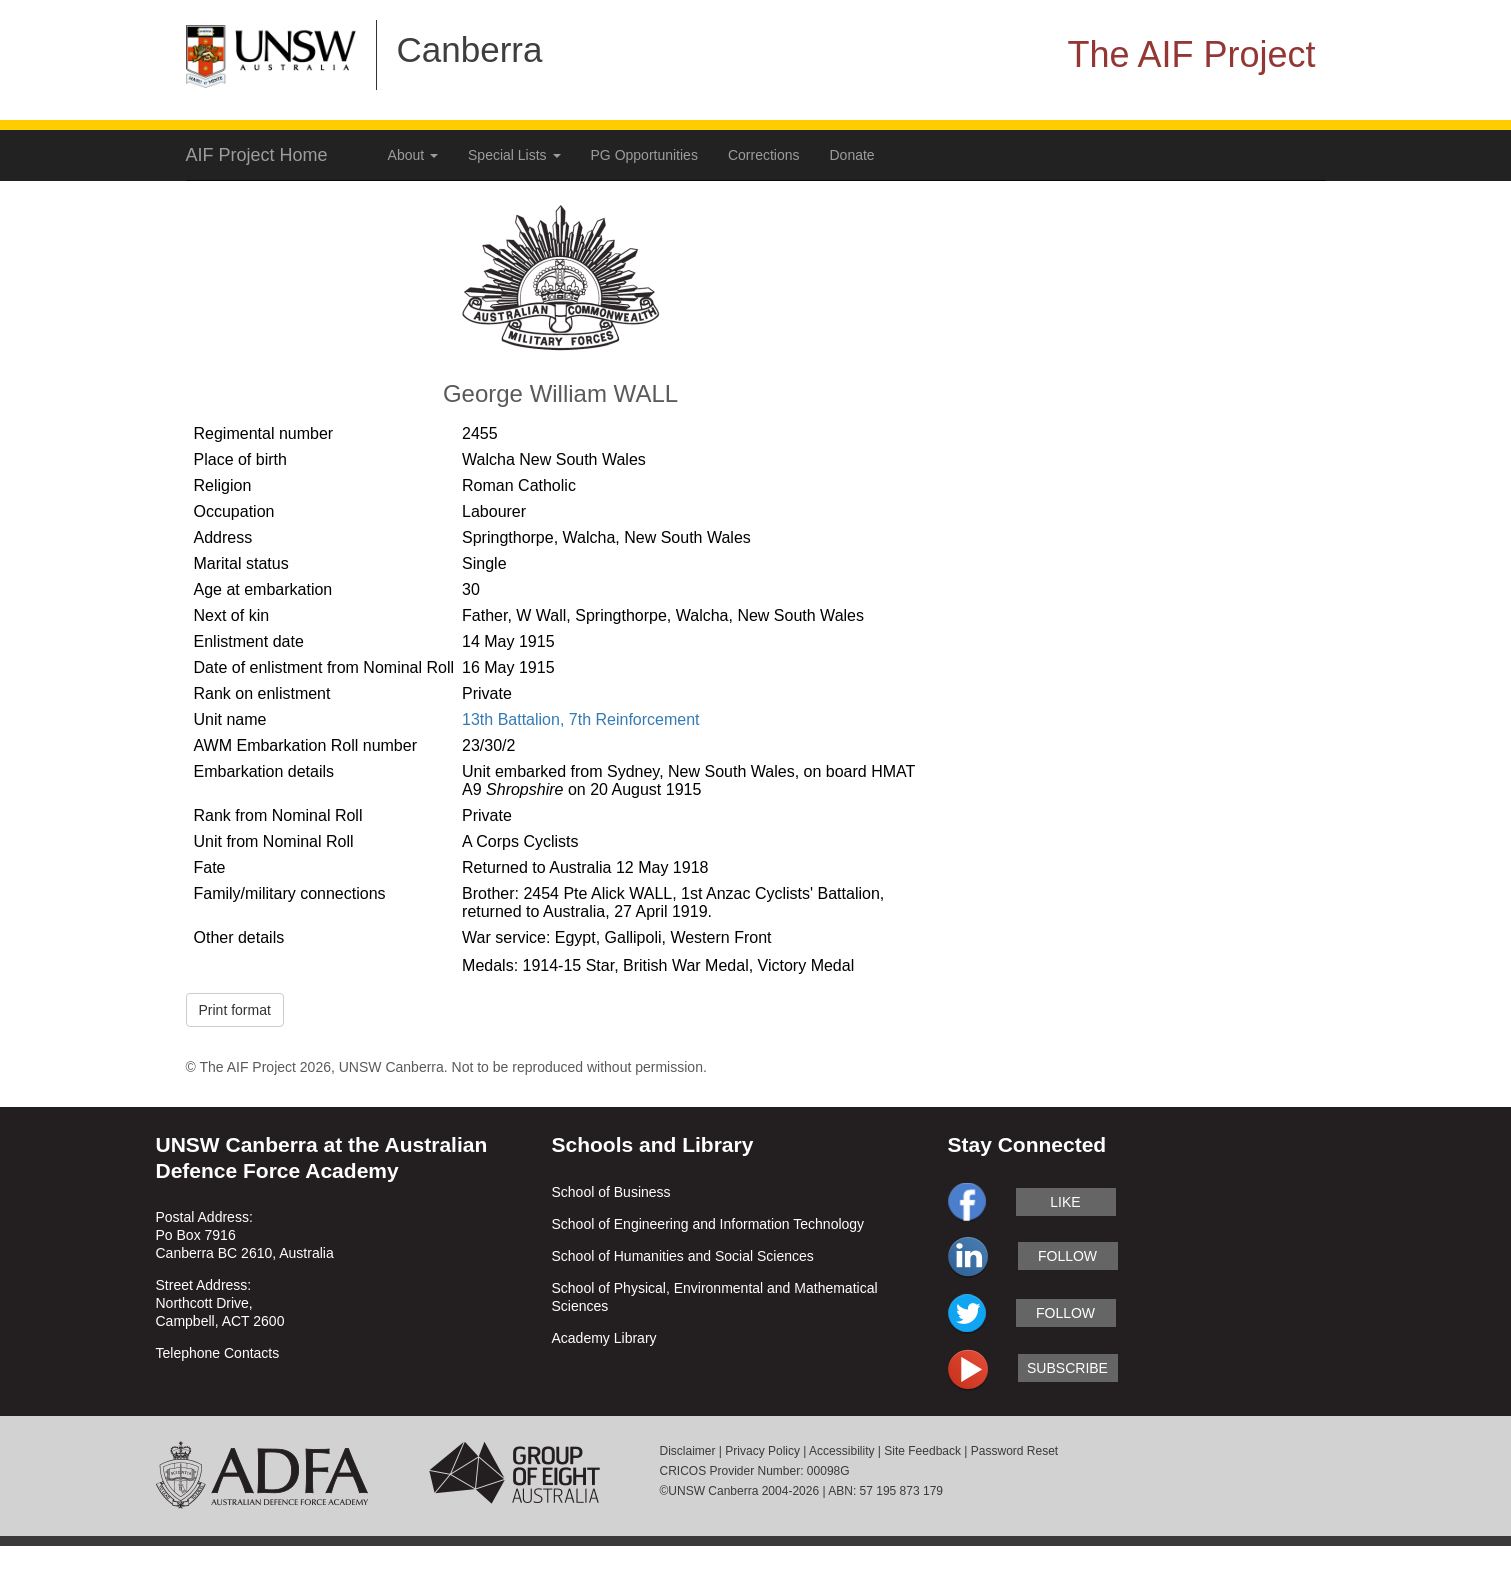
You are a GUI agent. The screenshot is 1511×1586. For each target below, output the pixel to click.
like (1065, 1202)
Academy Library (604, 1338)
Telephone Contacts (218, 1353)
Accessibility (841, 1451)
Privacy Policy (762, 1451)
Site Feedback (922, 1451)
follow (1067, 1256)
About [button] (413, 155)
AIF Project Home (257, 155)
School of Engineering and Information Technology (708, 1224)
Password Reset (1014, 1451)
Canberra (470, 49)
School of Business (611, 1192)
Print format (235, 1010)
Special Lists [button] (514, 155)
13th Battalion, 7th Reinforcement (580, 719)
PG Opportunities (644, 155)
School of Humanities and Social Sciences (683, 1256)
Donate (852, 155)
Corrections (764, 155)
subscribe (1067, 1368)
